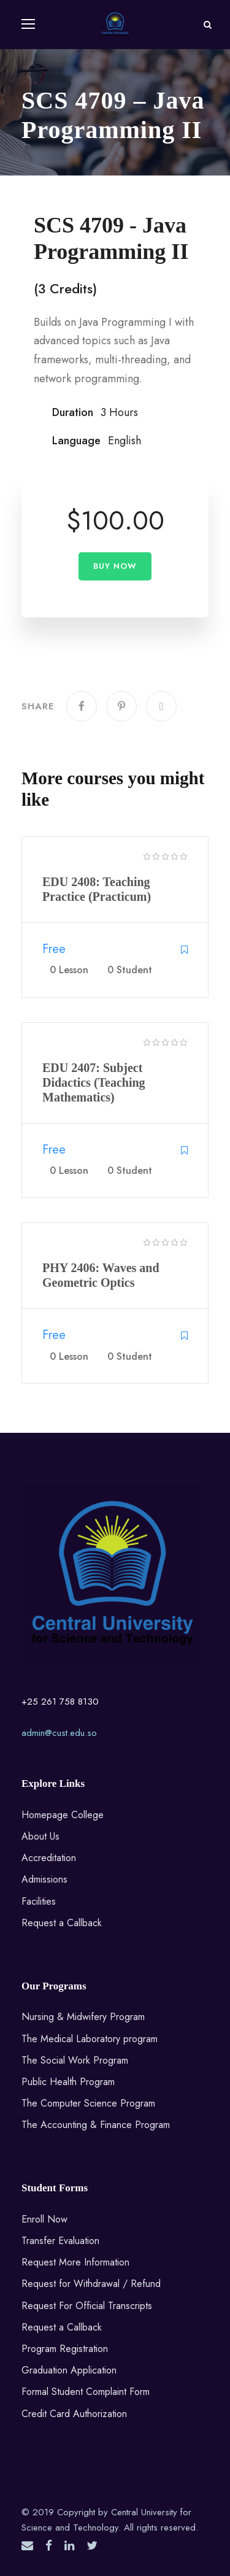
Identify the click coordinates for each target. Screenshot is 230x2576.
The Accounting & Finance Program (95, 2125)
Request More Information (75, 2262)
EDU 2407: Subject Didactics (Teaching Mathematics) (93, 1082)
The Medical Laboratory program (89, 2039)
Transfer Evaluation (60, 2241)
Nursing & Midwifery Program (83, 2017)
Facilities (38, 1901)
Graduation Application (69, 2370)
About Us (40, 1836)
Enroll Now (44, 2219)
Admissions (44, 1879)
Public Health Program (68, 2082)
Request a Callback (61, 1923)
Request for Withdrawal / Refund (91, 2284)
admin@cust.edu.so (59, 1733)
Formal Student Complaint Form (85, 2392)
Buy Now (115, 566)
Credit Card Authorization (74, 2414)
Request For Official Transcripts (86, 2306)
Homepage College (62, 1815)
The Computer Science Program (88, 2103)
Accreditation (48, 1858)
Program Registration (64, 2349)
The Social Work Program (74, 2060)
